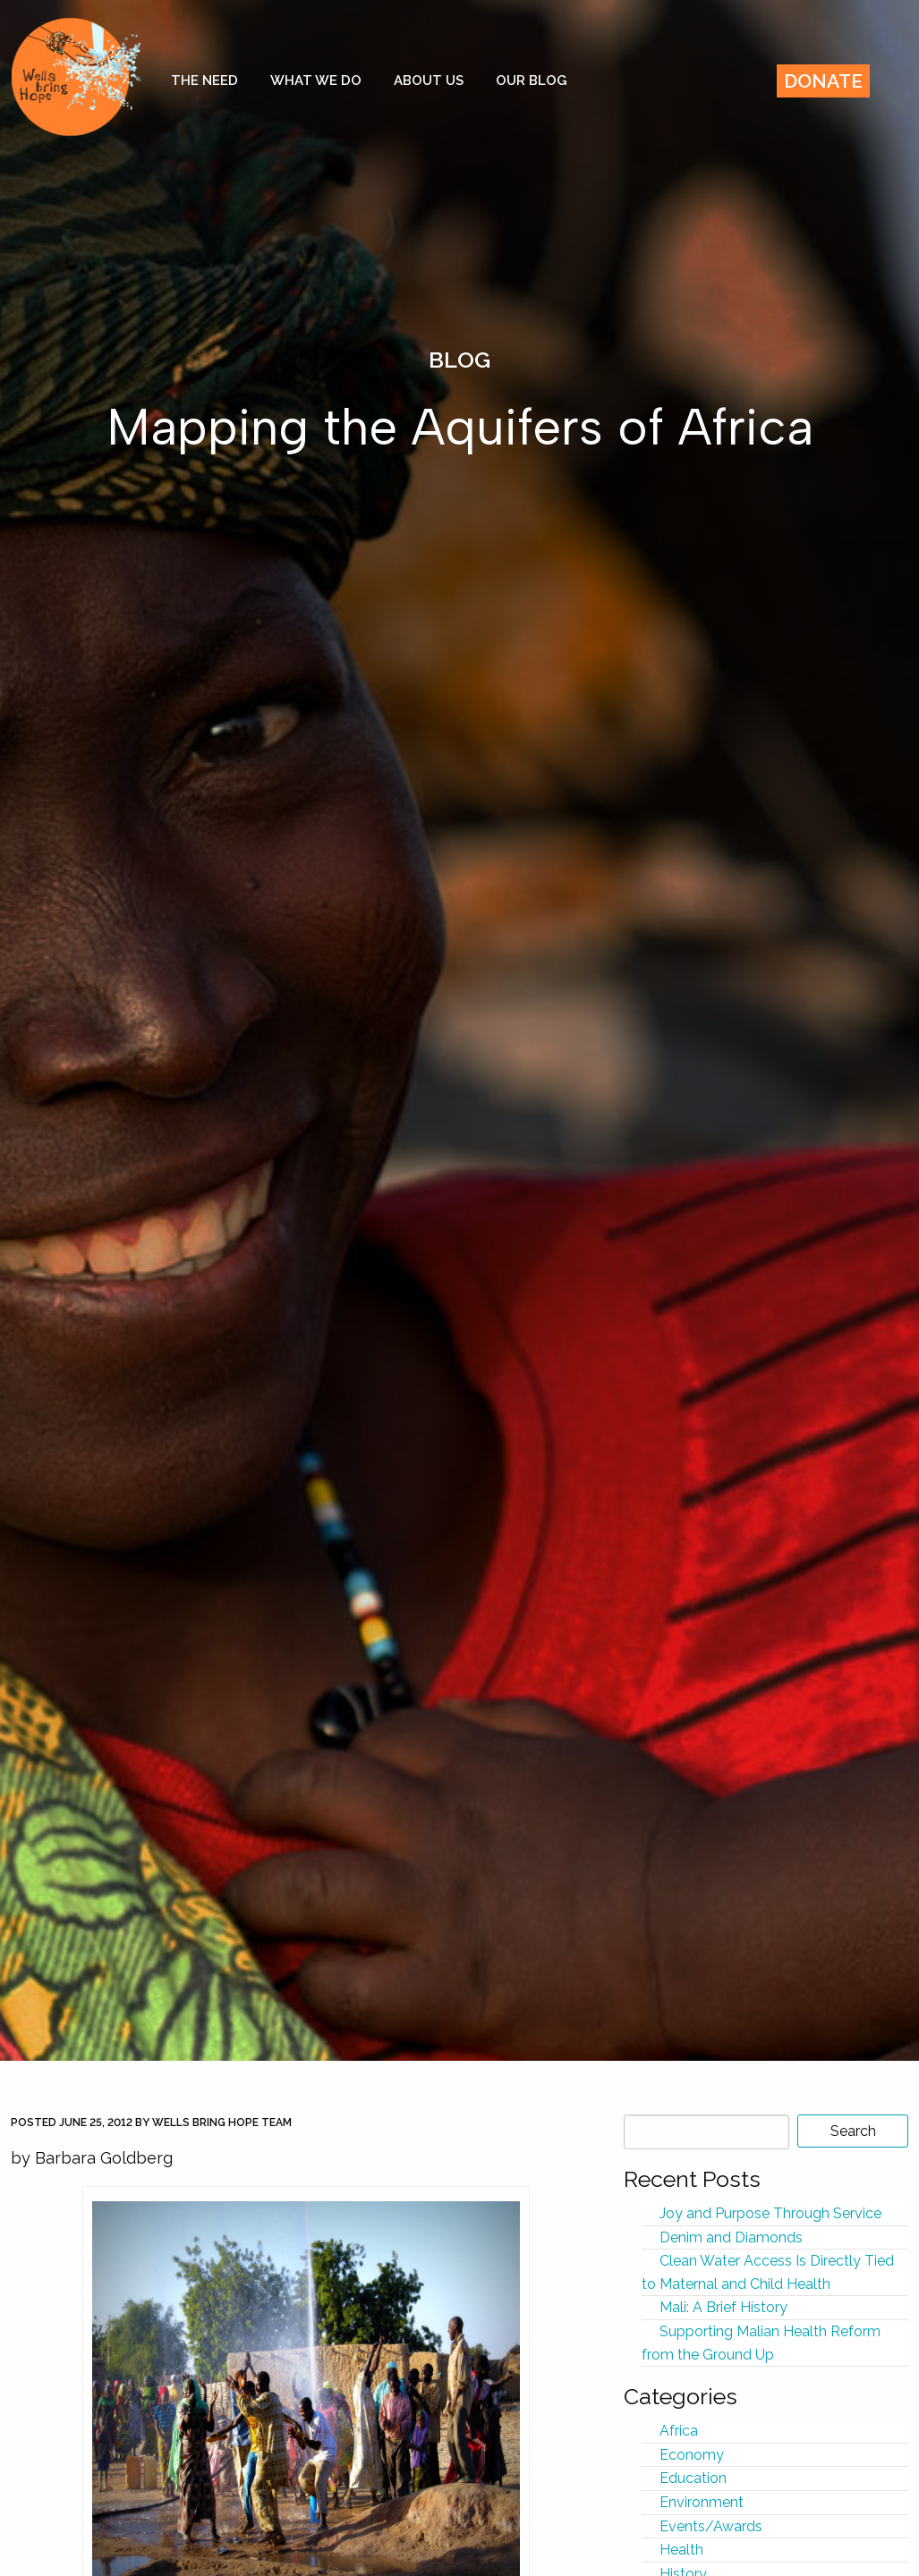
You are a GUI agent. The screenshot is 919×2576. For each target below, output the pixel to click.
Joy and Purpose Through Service (770, 2213)
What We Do (316, 80)
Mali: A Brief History (723, 2307)
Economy (691, 2454)
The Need (204, 80)
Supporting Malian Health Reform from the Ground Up (761, 2343)
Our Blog (531, 80)
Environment (701, 2502)
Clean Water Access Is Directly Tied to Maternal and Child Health (768, 2272)
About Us (429, 80)
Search (853, 2131)
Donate (823, 81)
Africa (678, 2430)
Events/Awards (710, 2526)
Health (681, 2549)
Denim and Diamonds (731, 2237)
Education (693, 2478)
